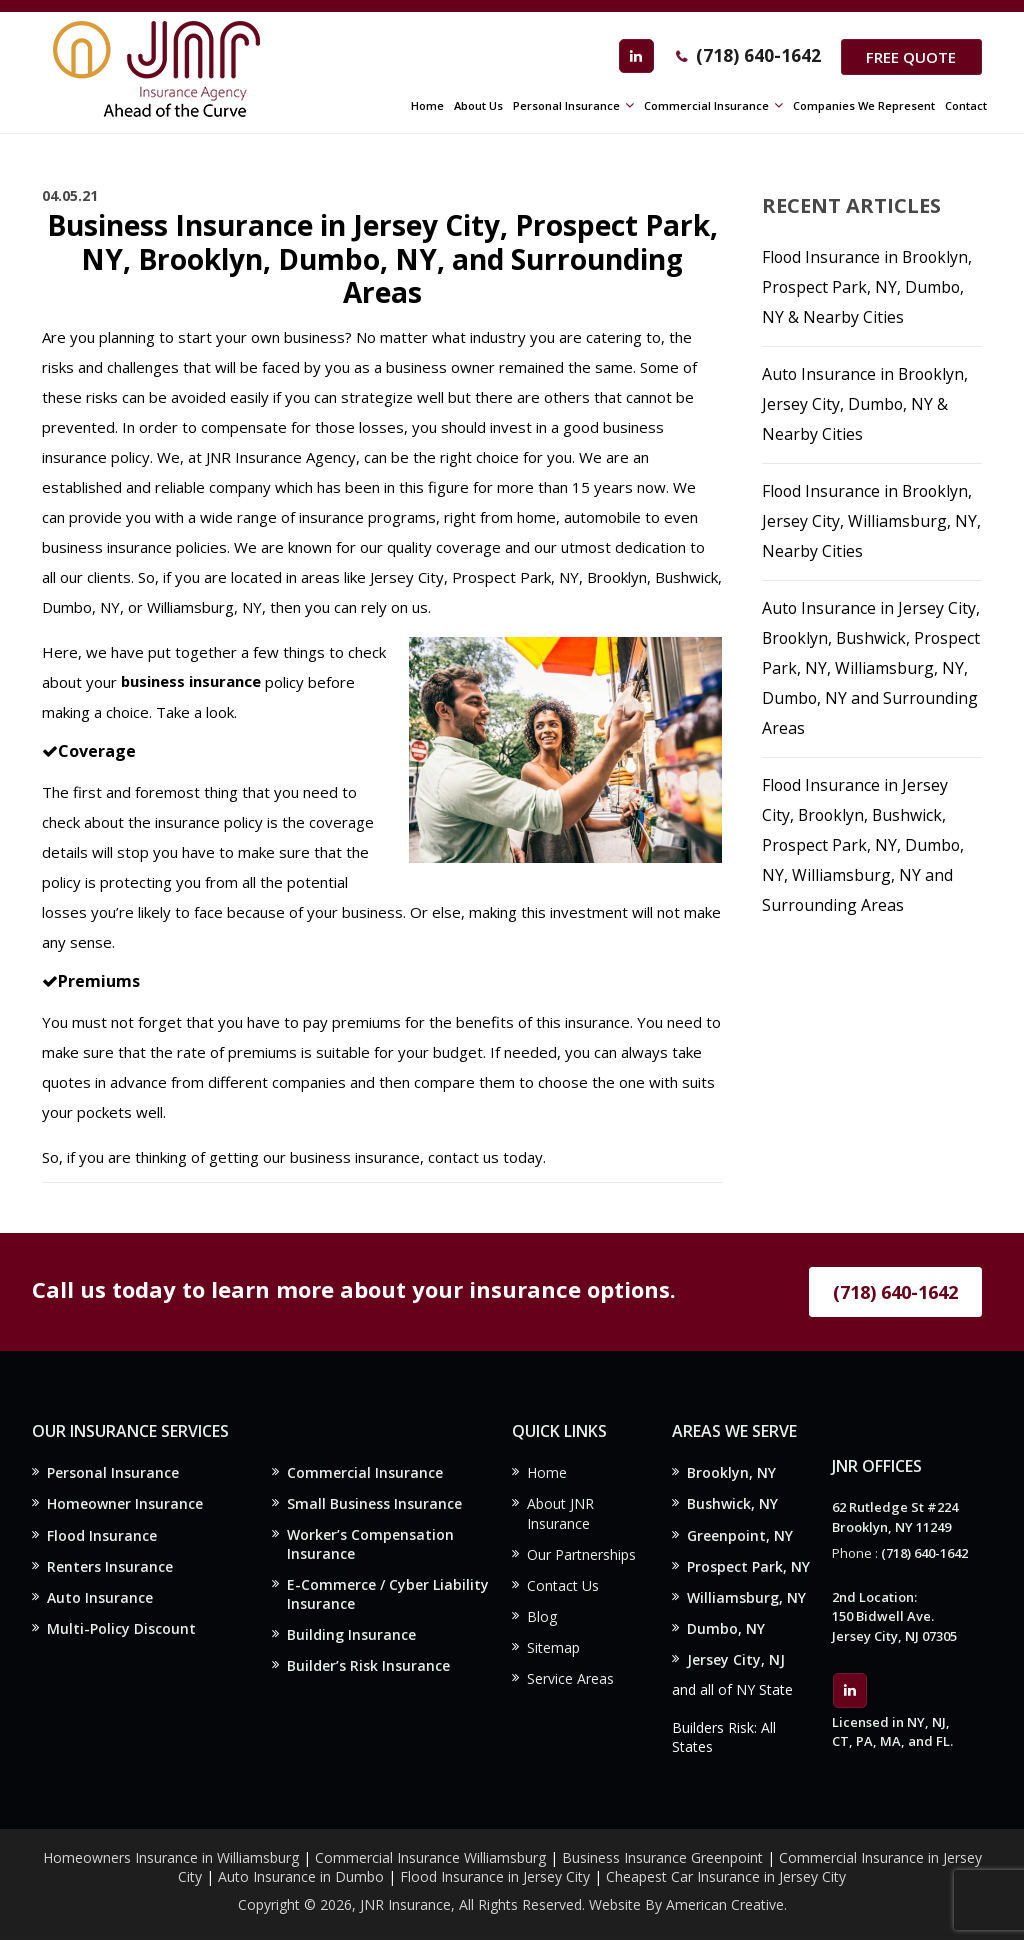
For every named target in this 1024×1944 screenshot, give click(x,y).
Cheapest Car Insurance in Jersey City (726, 1879)
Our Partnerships (581, 1555)
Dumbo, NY (726, 1630)
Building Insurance (351, 1637)
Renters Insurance (110, 1567)
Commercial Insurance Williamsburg (430, 1860)
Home (547, 1472)
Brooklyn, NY (731, 1472)
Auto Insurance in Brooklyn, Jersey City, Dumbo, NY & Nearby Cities (867, 404)
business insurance (191, 682)
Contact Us (563, 1587)
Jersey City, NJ (736, 1662)
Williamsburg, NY (746, 1599)
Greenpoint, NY (740, 1536)
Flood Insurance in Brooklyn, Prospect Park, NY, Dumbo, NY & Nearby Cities (869, 287)
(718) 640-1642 (755, 56)
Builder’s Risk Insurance (368, 1669)
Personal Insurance (113, 1472)
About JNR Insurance (560, 1514)
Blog (542, 1618)
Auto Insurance (100, 1599)
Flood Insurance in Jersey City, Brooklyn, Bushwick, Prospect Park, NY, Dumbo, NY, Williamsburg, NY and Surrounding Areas (864, 845)
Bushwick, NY (732, 1504)
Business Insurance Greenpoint (664, 1860)
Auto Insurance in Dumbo (301, 1879)
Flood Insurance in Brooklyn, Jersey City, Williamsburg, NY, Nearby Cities (871, 521)
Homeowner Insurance (125, 1504)
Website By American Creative (686, 1908)
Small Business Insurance (374, 1503)
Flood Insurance (102, 1536)
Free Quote (910, 57)
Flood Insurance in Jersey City (495, 1879)
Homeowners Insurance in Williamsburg (171, 1860)
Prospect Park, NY (748, 1567)
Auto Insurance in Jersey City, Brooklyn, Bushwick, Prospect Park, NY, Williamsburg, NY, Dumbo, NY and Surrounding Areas (871, 668)
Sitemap (553, 1650)
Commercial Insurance (365, 1472)
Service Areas (570, 1682)
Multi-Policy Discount (121, 1630)
